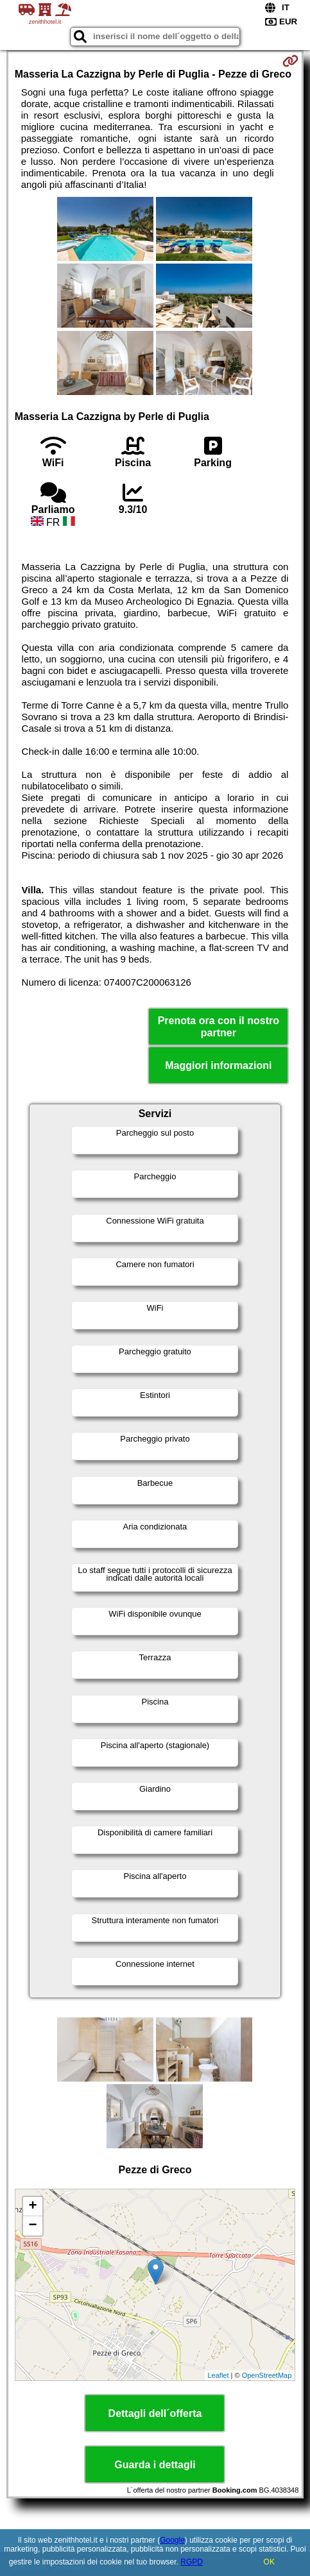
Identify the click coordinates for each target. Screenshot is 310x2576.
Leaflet (218, 2375)
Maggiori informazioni (218, 1065)
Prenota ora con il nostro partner (218, 1026)
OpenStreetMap (267, 2375)
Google (172, 2540)
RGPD (191, 2561)
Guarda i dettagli (154, 2464)
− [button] (33, 2225)
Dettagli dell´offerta (155, 2413)
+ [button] (33, 2206)
